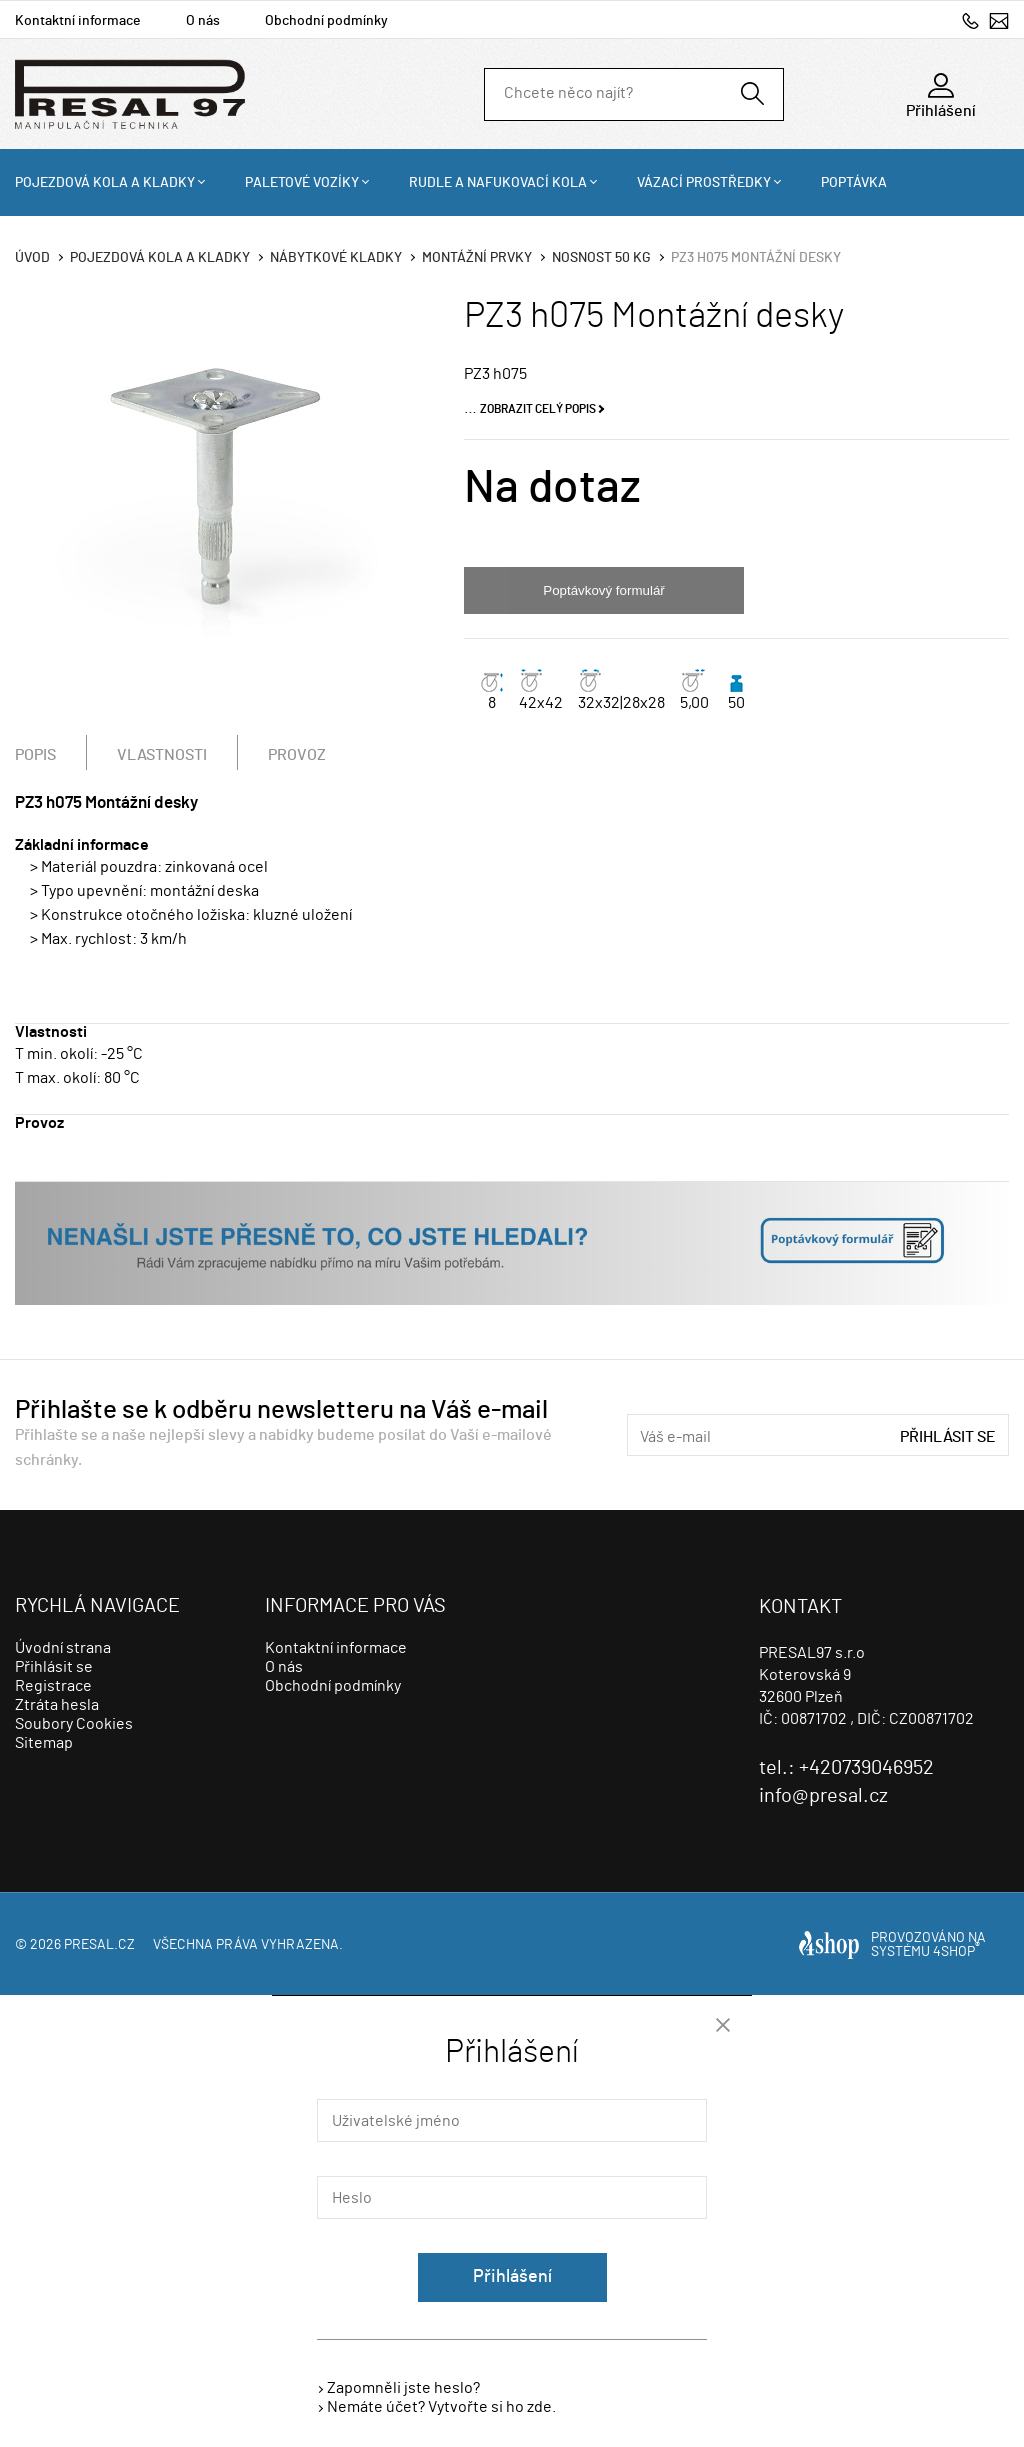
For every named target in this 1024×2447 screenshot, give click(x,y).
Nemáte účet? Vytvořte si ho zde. (441, 2407)
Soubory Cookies (74, 1724)
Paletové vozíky (302, 183)
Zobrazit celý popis (538, 409)
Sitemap (44, 1743)
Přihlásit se (948, 1437)
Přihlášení (512, 2277)
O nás (203, 21)
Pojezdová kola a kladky (105, 183)
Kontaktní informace (78, 21)
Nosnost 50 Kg (601, 258)
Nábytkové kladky (336, 258)
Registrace (53, 1686)
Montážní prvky (477, 258)
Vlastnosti (162, 755)
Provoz (297, 755)
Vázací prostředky (704, 183)
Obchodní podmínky (326, 21)
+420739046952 (970, 20)
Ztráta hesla (57, 1705)
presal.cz (99, 1945)
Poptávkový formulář (603, 590)
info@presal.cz (999, 20)
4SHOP (956, 1952)
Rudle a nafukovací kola (498, 183)
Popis (35, 755)
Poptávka (854, 183)
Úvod (32, 258)
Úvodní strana (63, 1648)
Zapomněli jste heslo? (403, 2388)
